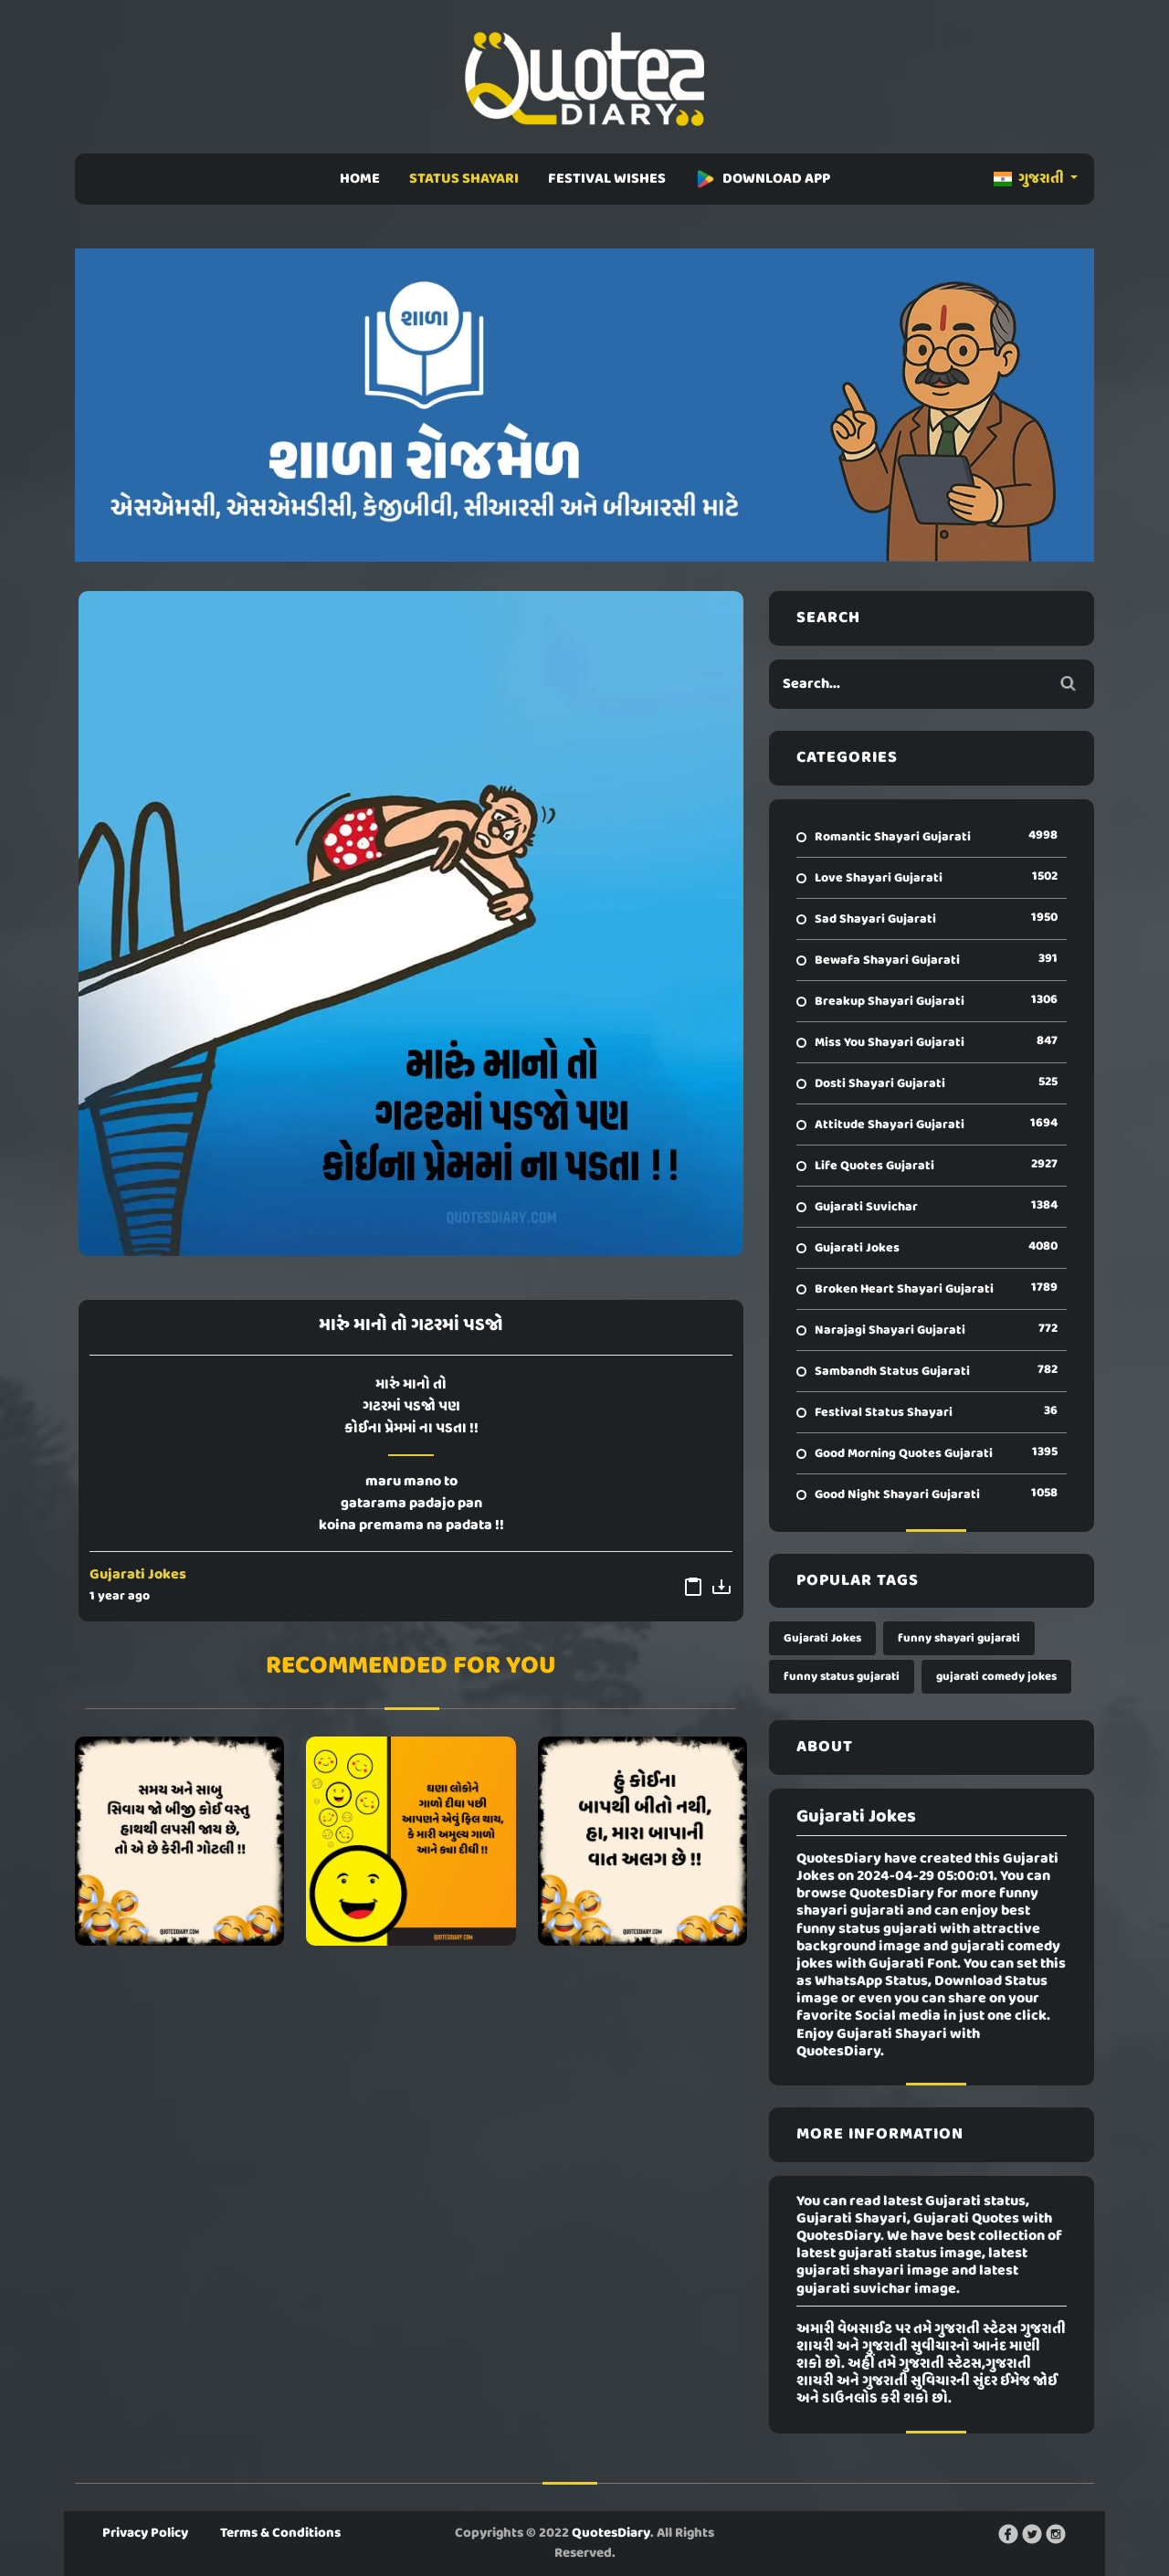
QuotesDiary (611, 2533)
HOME (360, 179)
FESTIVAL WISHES (607, 179)
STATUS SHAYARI (464, 179)
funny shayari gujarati (959, 1638)
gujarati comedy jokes (996, 1676)
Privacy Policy (145, 2533)
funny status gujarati (842, 1676)
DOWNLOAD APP (762, 179)
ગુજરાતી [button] (1030, 179)
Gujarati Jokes (138, 1575)
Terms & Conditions (280, 2533)
